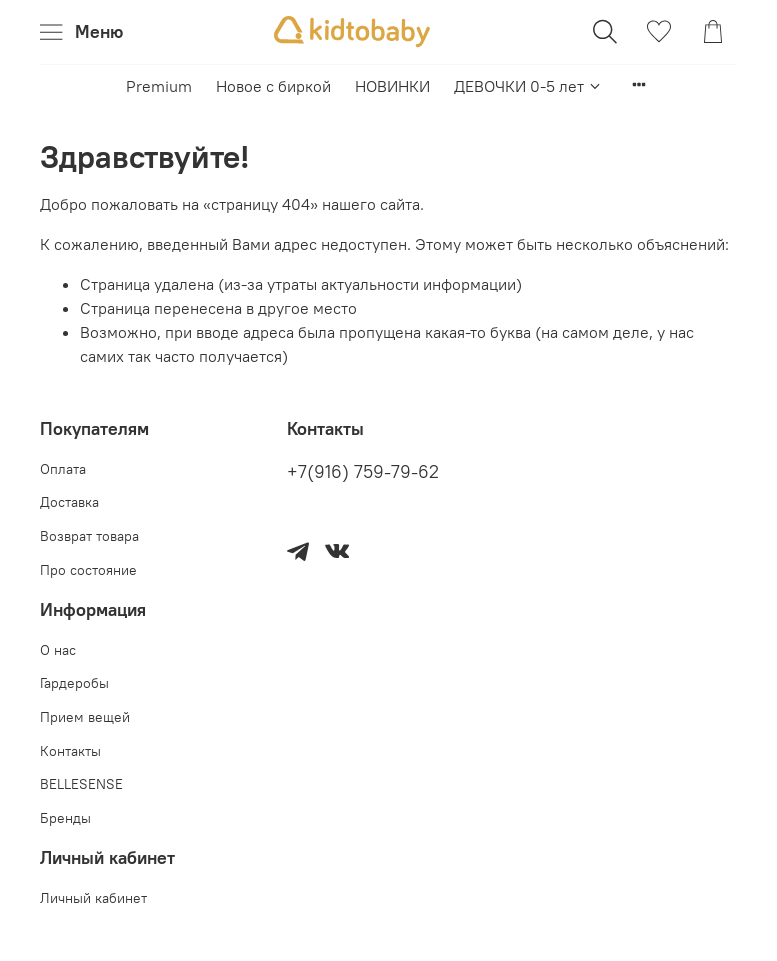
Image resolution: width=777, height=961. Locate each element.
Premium (159, 86)
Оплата (63, 469)
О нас (58, 650)
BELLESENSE (81, 784)
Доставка (69, 502)
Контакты (70, 751)
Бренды (65, 818)
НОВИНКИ (392, 86)
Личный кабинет (93, 898)
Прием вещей (85, 717)
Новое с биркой (273, 86)
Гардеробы (74, 683)
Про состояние (88, 570)
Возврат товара (89, 536)
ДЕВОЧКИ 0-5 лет (528, 86)
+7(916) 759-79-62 (363, 472)
